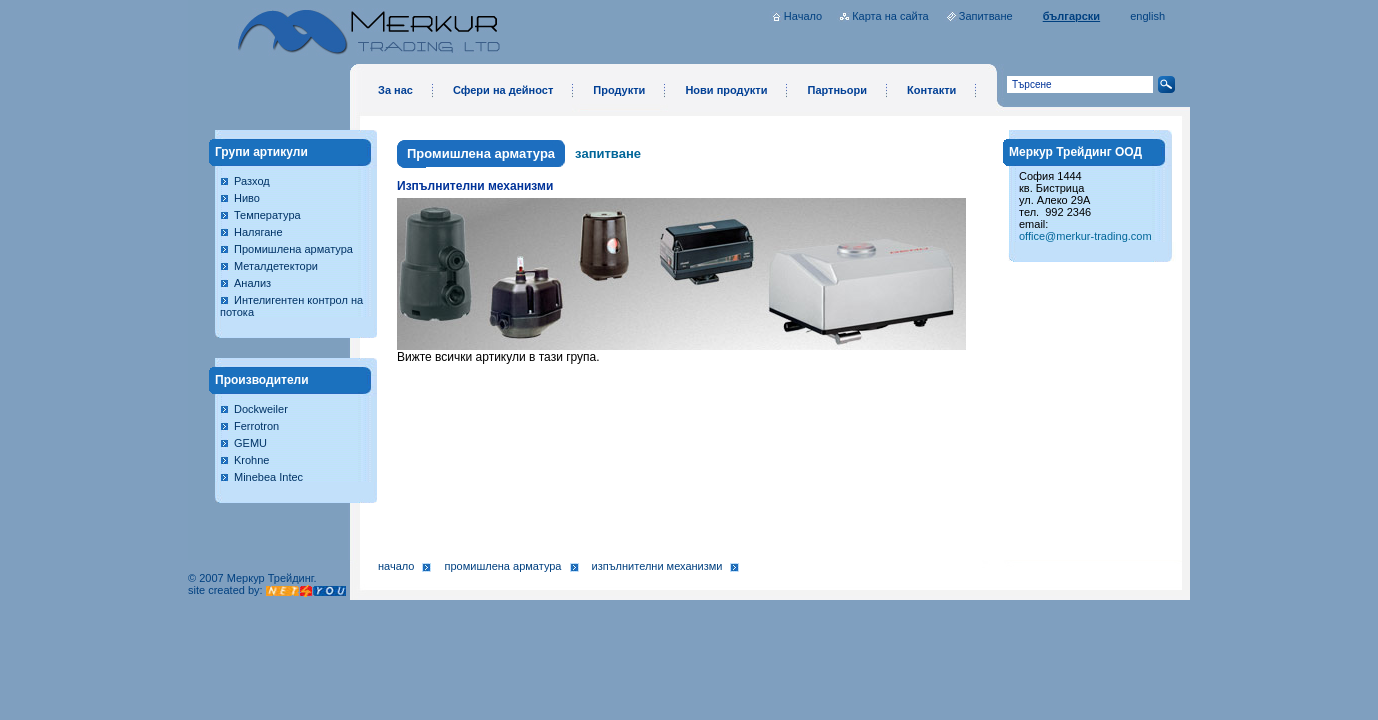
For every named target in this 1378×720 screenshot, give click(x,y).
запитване (608, 153)
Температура (267, 215)
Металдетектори (276, 266)
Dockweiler (261, 409)
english (1147, 16)
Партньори (837, 90)
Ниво (247, 198)
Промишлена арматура (293, 249)
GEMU (250, 443)
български (1071, 16)
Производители (262, 380)
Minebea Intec (268, 477)
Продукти (619, 90)
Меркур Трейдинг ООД (1075, 152)
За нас (395, 90)
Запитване (986, 16)
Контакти (931, 90)
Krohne (251, 460)
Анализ (252, 283)
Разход (252, 181)
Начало (803, 16)
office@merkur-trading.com (1085, 236)
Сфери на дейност (503, 90)
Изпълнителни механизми (657, 566)
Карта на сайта (890, 16)
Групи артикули (261, 152)
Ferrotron (256, 426)
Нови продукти (726, 90)
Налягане (258, 232)
